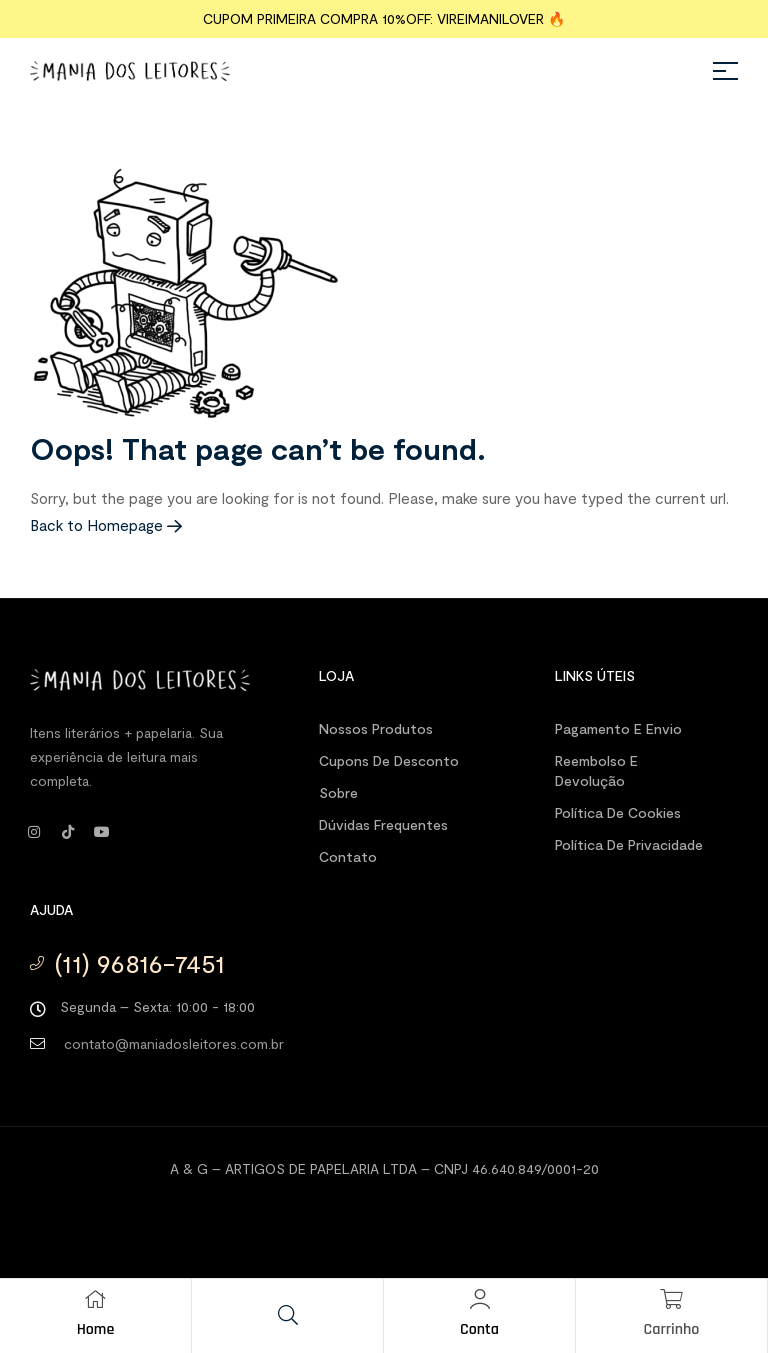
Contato (348, 856)
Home (96, 1329)
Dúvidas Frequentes (383, 824)
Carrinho (672, 1329)
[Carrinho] (672, 1299)
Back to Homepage (106, 525)
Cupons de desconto (389, 760)
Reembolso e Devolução (596, 770)
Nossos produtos (376, 728)
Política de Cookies (618, 812)
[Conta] (480, 1299)
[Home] (96, 1299)
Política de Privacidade (629, 844)
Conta (479, 1329)
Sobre (338, 792)
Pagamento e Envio (618, 728)
